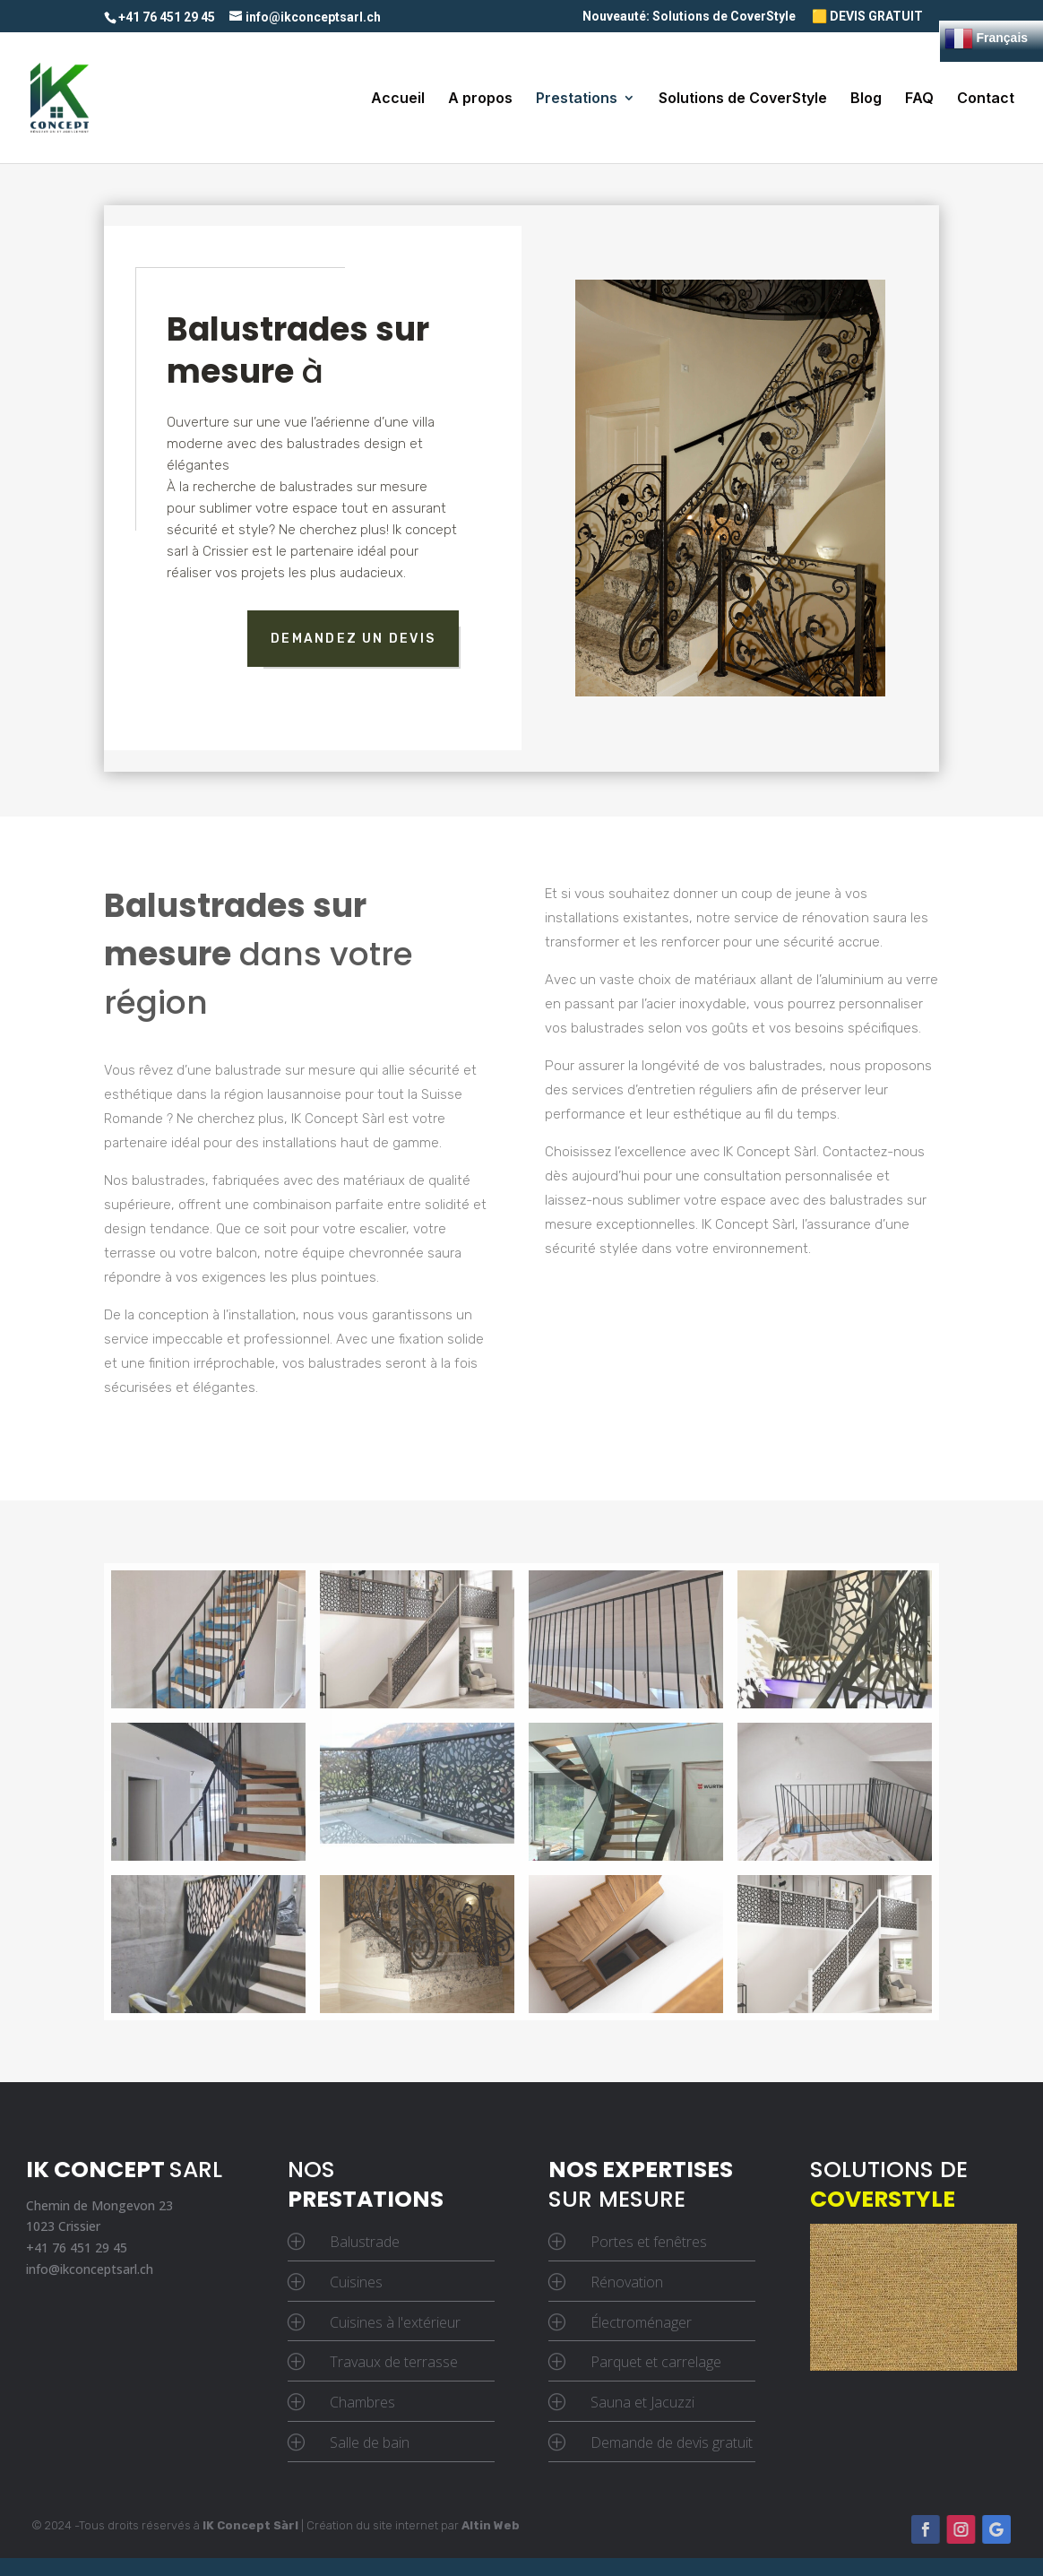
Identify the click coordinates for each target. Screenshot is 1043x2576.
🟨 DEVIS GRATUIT (867, 16)
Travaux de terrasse (394, 2362)
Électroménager (641, 2322)
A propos (480, 99)
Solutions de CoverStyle (743, 99)
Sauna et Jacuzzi (642, 2402)
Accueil (398, 99)
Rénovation (626, 2282)
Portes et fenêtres (648, 2242)
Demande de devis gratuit (671, 2442)
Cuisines (356, 2282)
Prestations (576, 99)
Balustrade (365, 2242)
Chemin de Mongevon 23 (99, 2205)
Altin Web (490, 2525)
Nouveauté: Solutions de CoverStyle (689, 16)
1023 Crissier (63, 2226)
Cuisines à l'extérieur (395, 2322)
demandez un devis (353, 638)
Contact (985, 99)
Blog (866, 99)
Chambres (362, 2402)
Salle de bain (369, 2442)
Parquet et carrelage (655, 2362)
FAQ (919, 99)
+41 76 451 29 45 (76, 2247)
